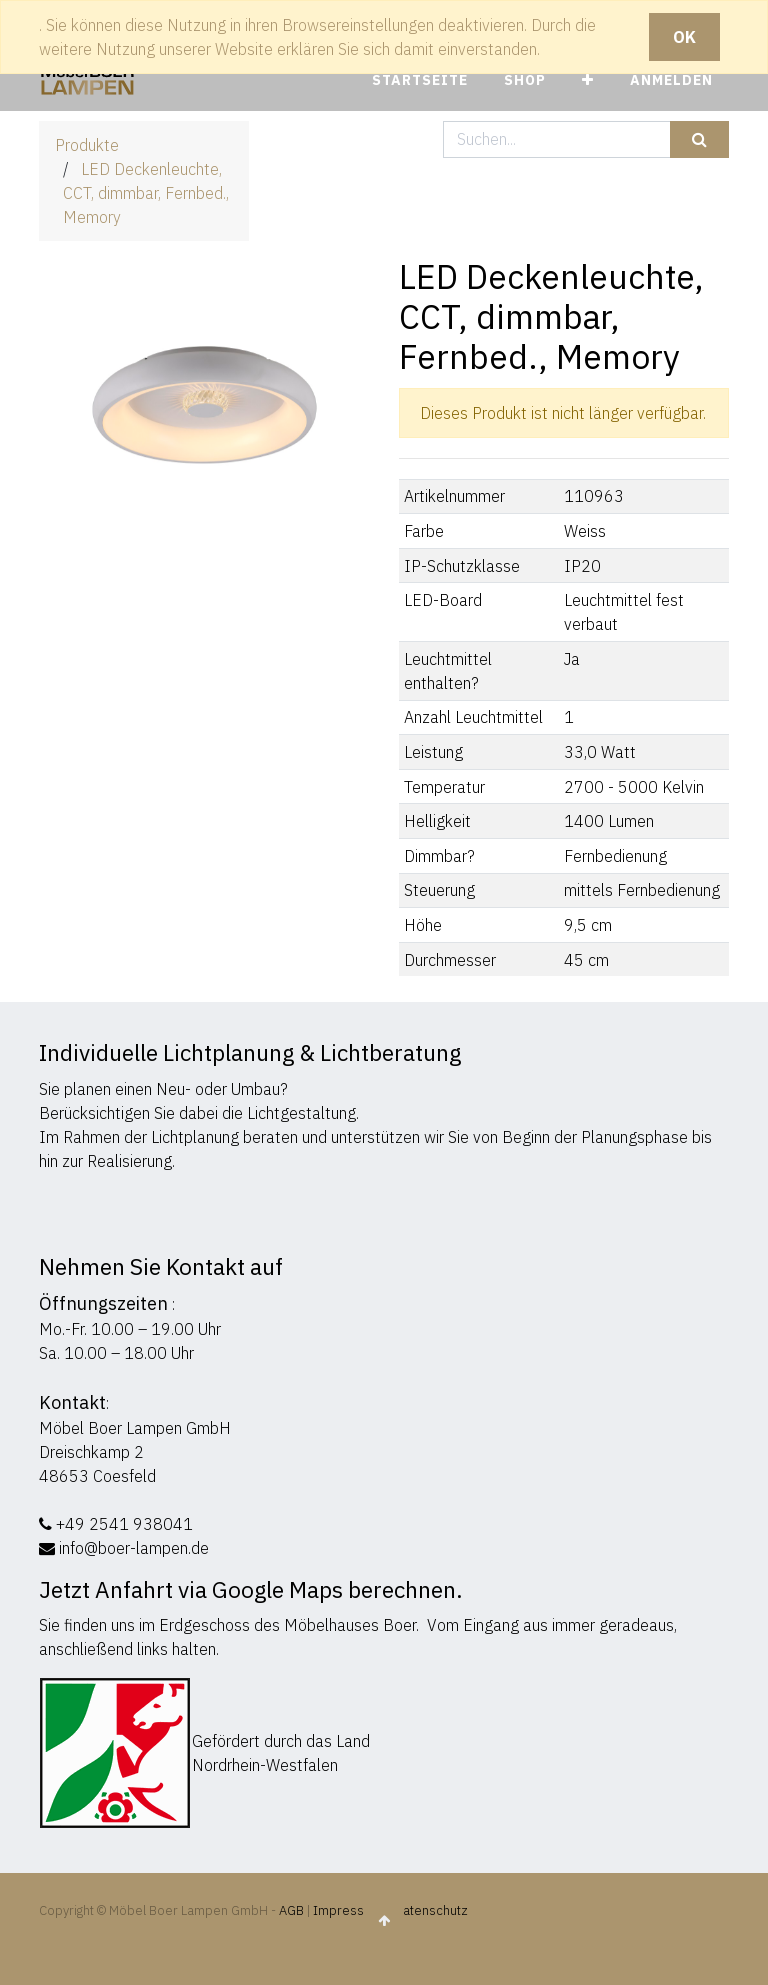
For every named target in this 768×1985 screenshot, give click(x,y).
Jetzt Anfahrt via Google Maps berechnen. (251, 1589)
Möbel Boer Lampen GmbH (135, 1428)
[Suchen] (699, 139)
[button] (588, 80)
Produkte (87, 145)
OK (684, 37)
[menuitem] (420, 80)
